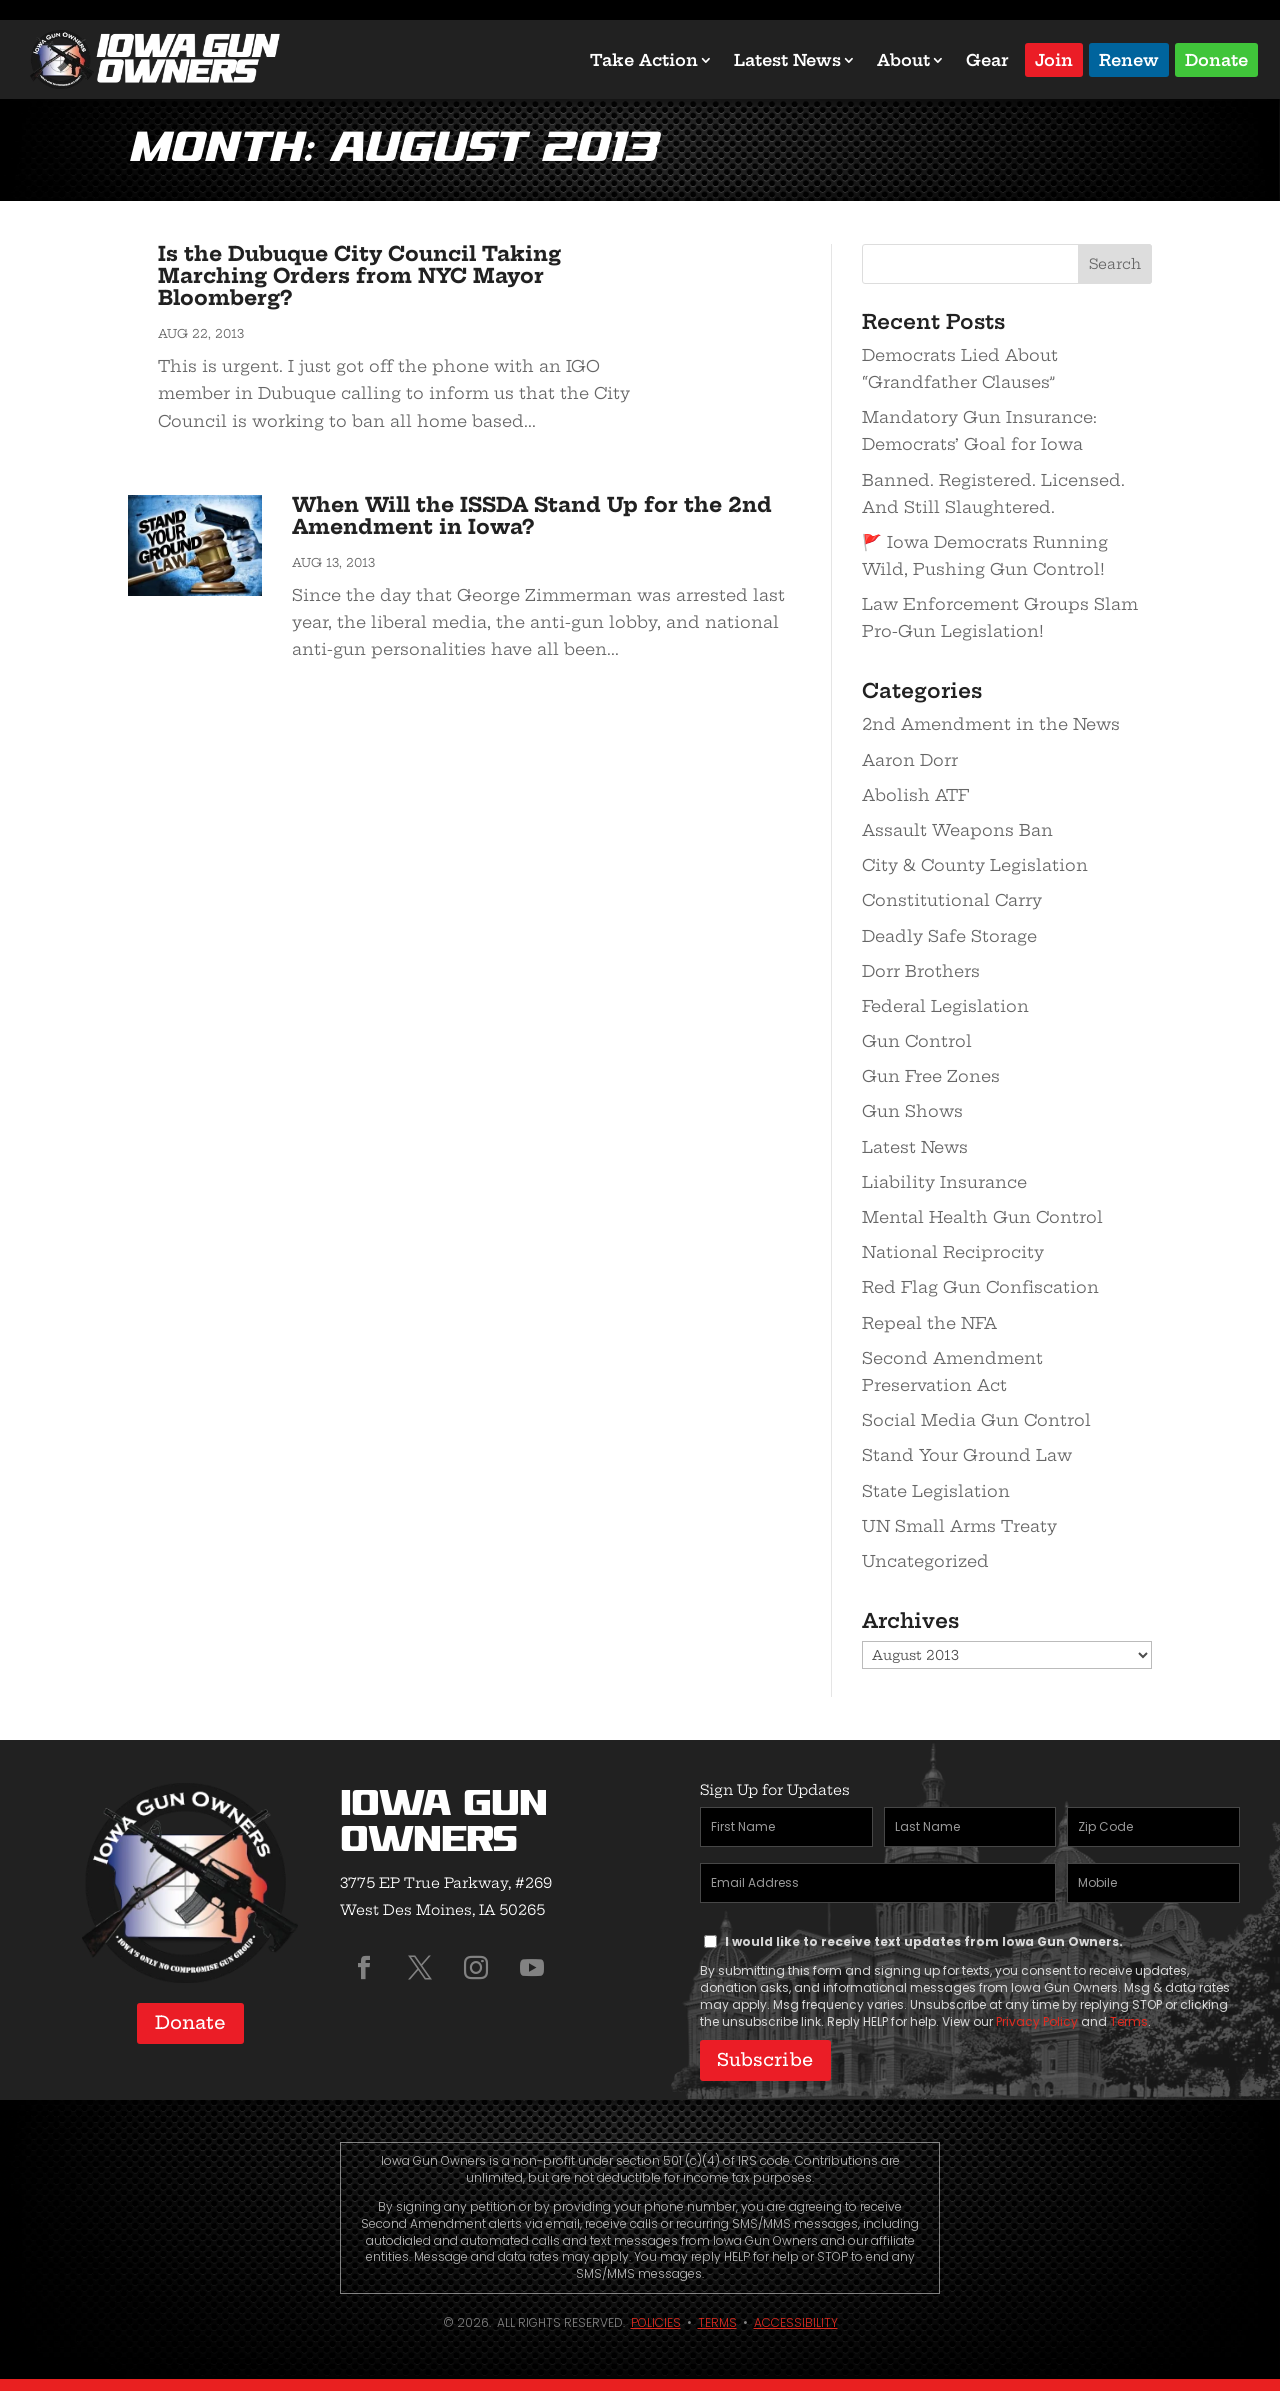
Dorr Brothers (921, 971)
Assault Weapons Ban (957, 830)
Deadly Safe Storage (949, 936)
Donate (1216, 58)
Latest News (787, 60)
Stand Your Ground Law (967, 1455)
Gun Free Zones (931, 1076)
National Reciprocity (953, 1252)
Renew (1129, 58)
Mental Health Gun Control (982, 1217)
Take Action (644, 60)
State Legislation (936, 1491)
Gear (987, 60)
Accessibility (796, 2314)
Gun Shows (912, 1111)
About (903, 60)
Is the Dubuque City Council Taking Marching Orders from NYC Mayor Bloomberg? (359, 275)
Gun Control (917, 1041)
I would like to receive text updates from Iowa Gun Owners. (924, 1941)
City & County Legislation (975, 865)
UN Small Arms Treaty (959, 1526)
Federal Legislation (945, 1006)
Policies (656, 2314)
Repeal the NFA (929, 1323)
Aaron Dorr (910, 760)
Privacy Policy (1037, 2021)
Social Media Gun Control (976, 1420)
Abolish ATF (915, 795)
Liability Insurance (944, 1182)
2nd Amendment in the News (991, 724)
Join (1054, 58)
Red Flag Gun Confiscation (980, 1287)
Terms (1129, 2021)
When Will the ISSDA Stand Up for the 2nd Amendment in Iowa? (532, 515)
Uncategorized (925, 1561)
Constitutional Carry (952, 900)
